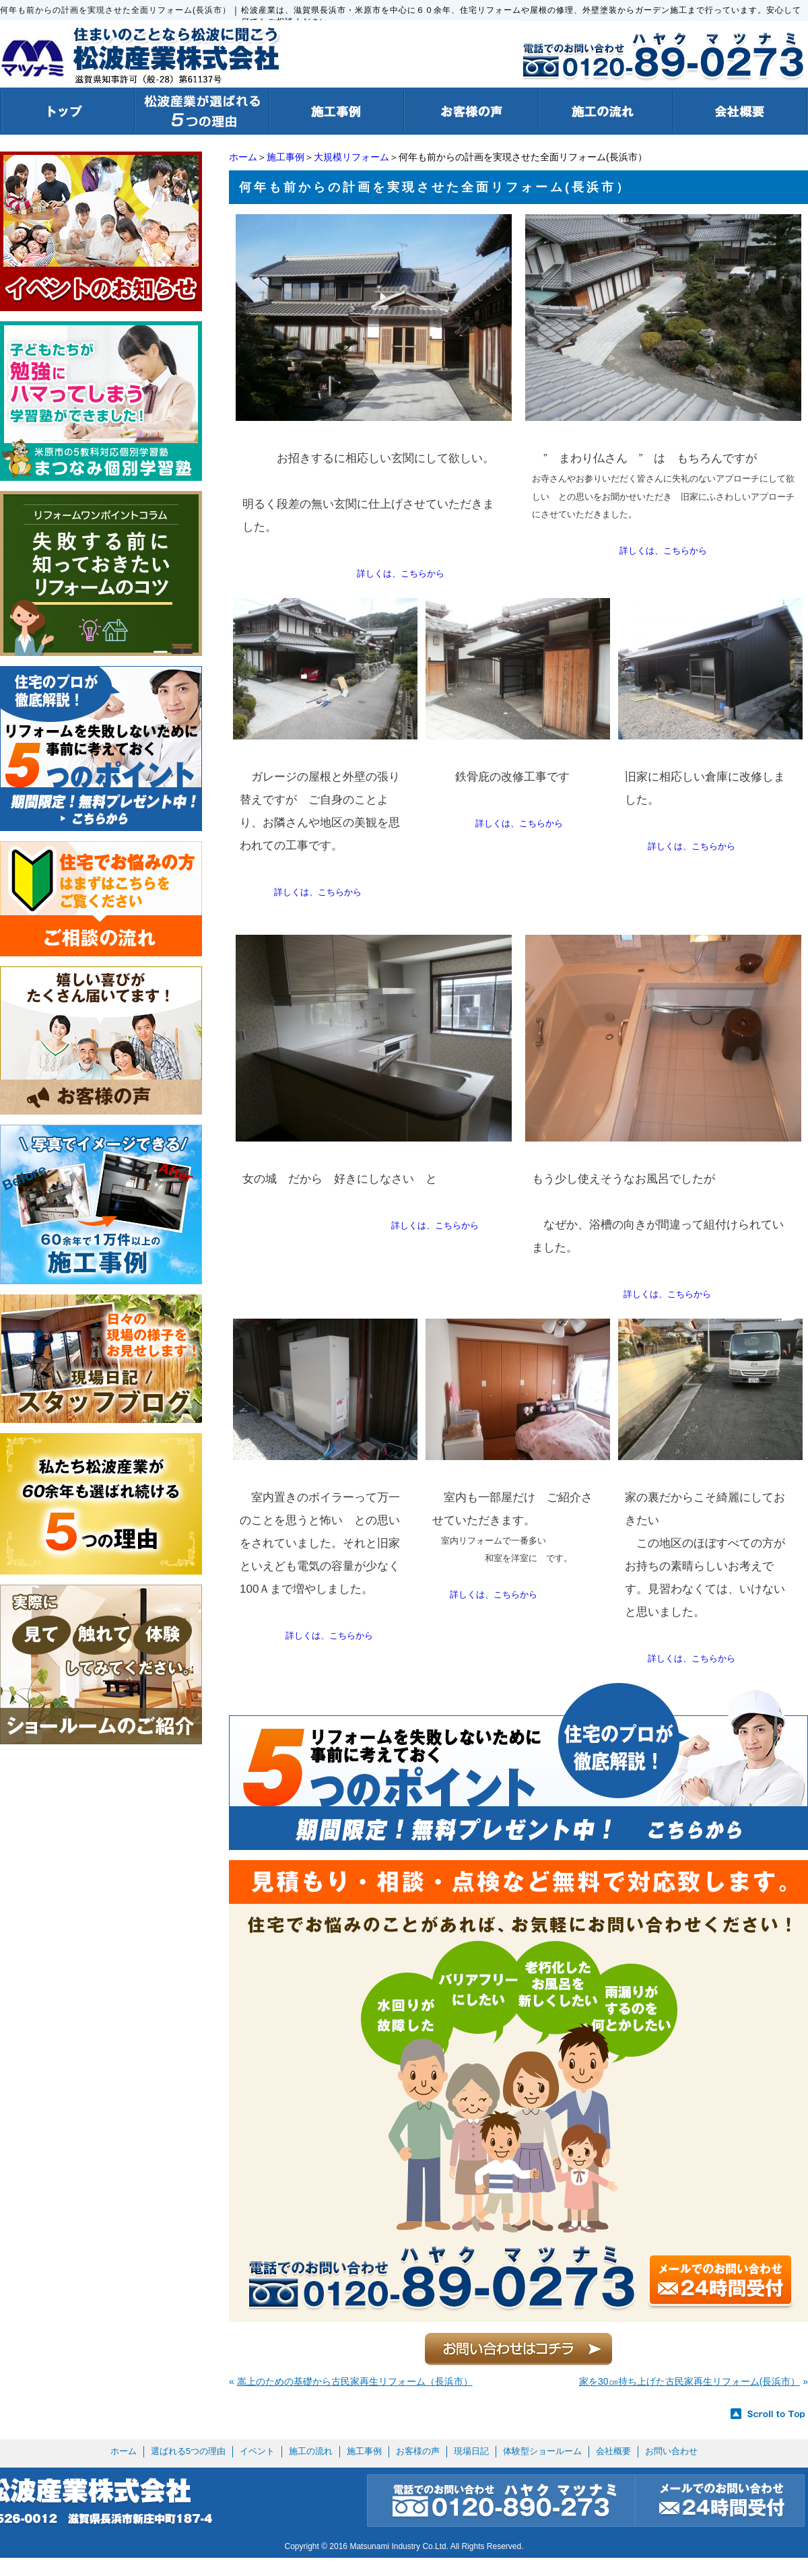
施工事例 (285, 157)
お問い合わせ (671, 2451)
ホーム (243, 157)
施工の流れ (311, 2451)
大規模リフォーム (351, 157)
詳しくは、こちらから (400, 573)
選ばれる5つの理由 (188, 2451)
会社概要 (613, 2451)
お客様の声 (418, 2451)
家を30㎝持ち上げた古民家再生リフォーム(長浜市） (689, 2381)
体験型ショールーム (542, 2451)
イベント (257, 2451)
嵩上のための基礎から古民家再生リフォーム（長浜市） (355, 2381)
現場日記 (471, 2451)
